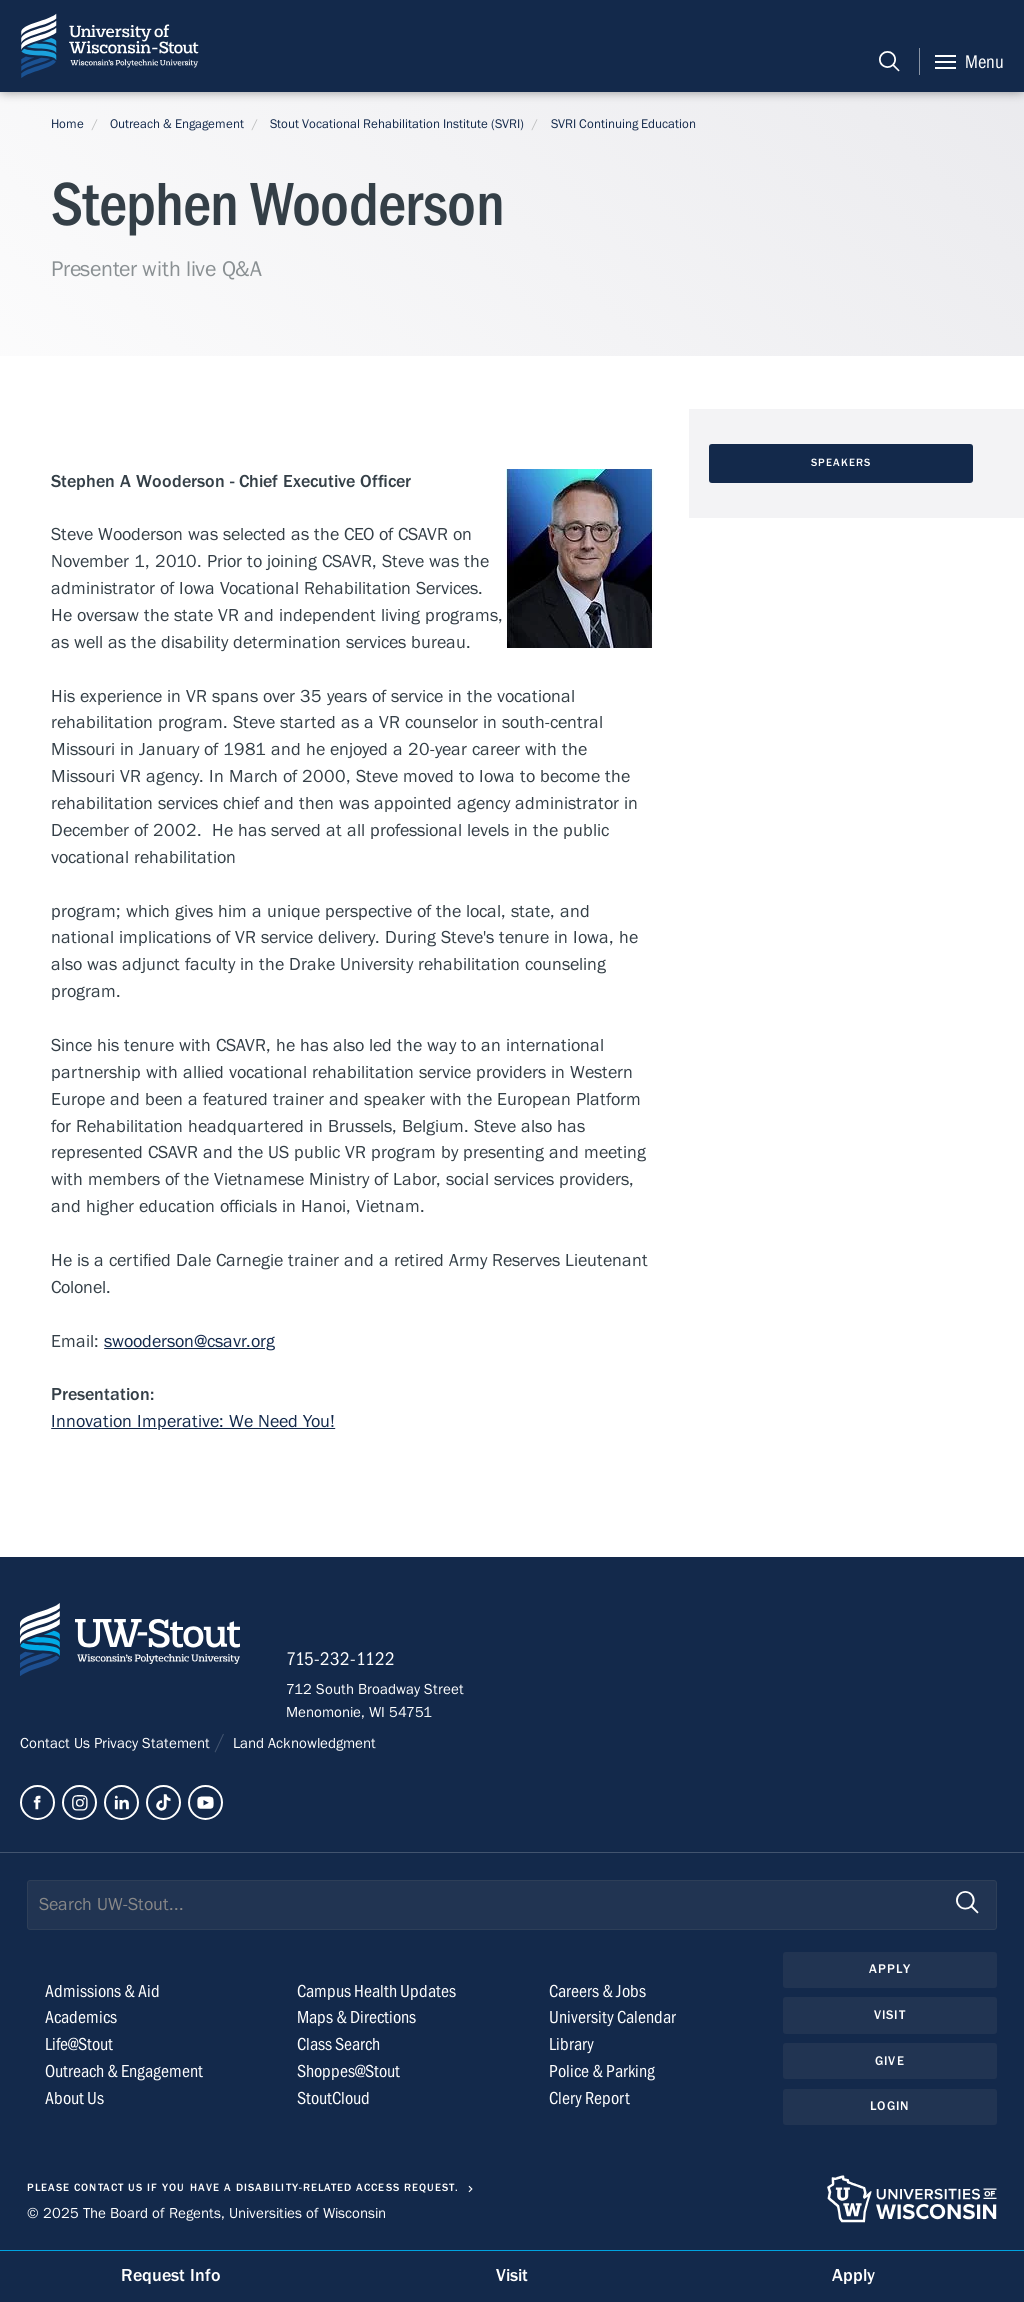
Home (67, 124)
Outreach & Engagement (177, 124)
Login (889, 2106)
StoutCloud (333, 2098)
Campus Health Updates (376, 1991)
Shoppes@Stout (348, 2071)
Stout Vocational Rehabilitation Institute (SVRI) (397, 124)
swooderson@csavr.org (189, 1341)
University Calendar (612, 2017)
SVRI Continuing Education (623, 124)
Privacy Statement (154, 1743)
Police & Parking (602, 2071)
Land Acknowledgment (302, 1743)
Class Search (338, 2044)
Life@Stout (79, 2044)
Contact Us (57, 1743)
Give (890, 2061)
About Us (74, 2098)
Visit (890, 2015)
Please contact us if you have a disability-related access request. (243, 2188)
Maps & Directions (356, 2017)
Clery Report (589, 2098)
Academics (81, 2017)
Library (571, 2044)
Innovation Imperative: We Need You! (193, 1421)
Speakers (841, 463)
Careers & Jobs (597, 1991)
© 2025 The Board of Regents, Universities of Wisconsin (206, 2213)
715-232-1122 (340, 1659)
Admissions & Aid (102, 1991)
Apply (890, 1969)
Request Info (171, 2275)
